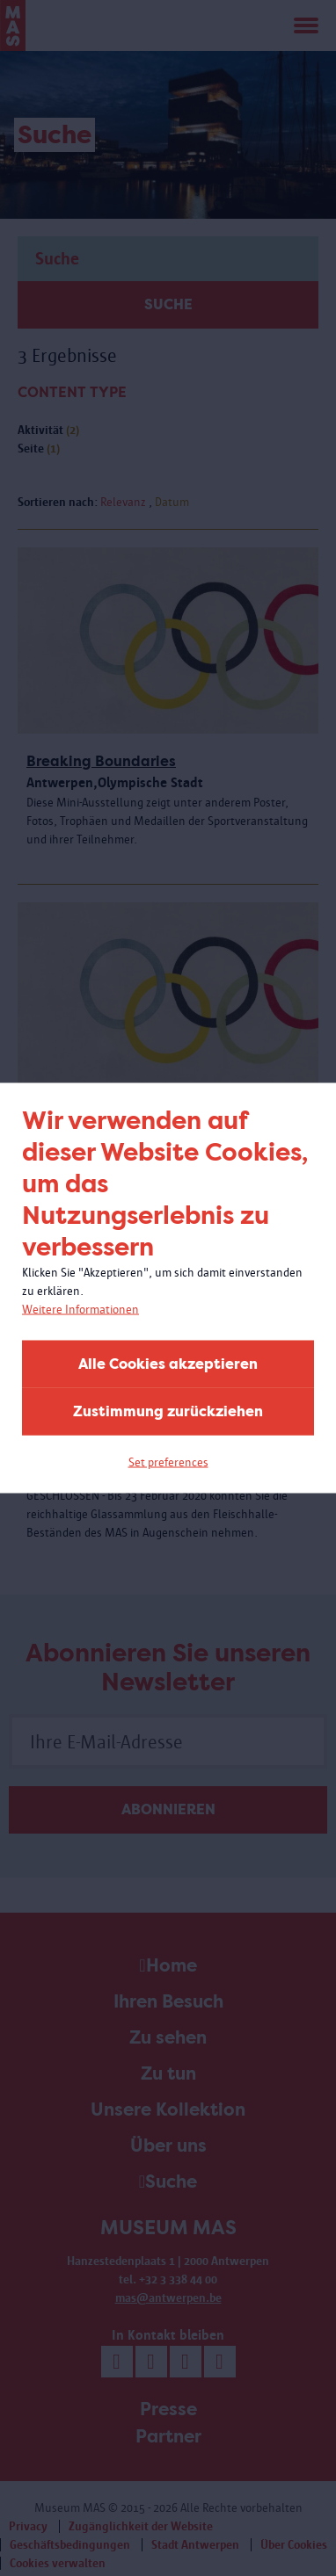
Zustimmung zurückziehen (168, 1411)
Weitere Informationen (80, 1309)
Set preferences (168, 1462)
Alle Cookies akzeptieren (168, 1364)
